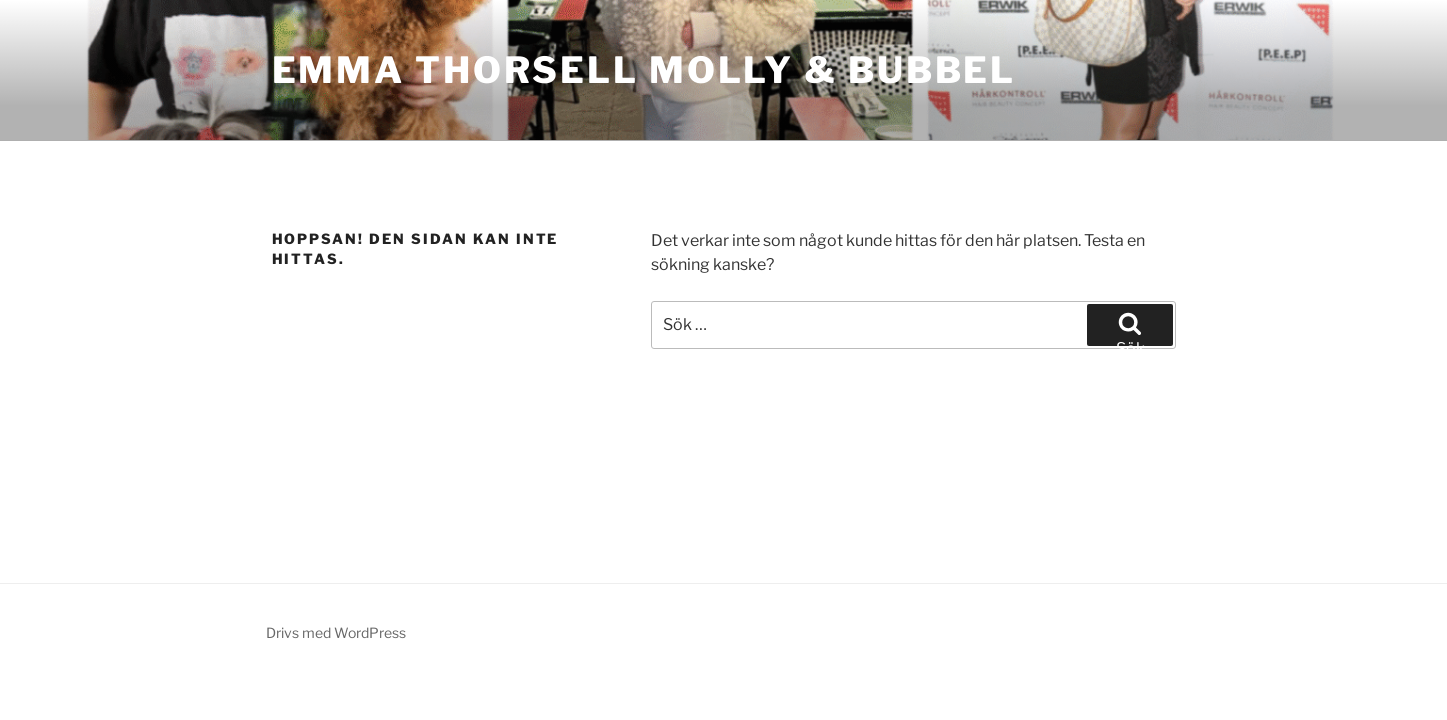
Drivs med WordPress (336, 632)
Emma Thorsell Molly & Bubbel (644, 70)
